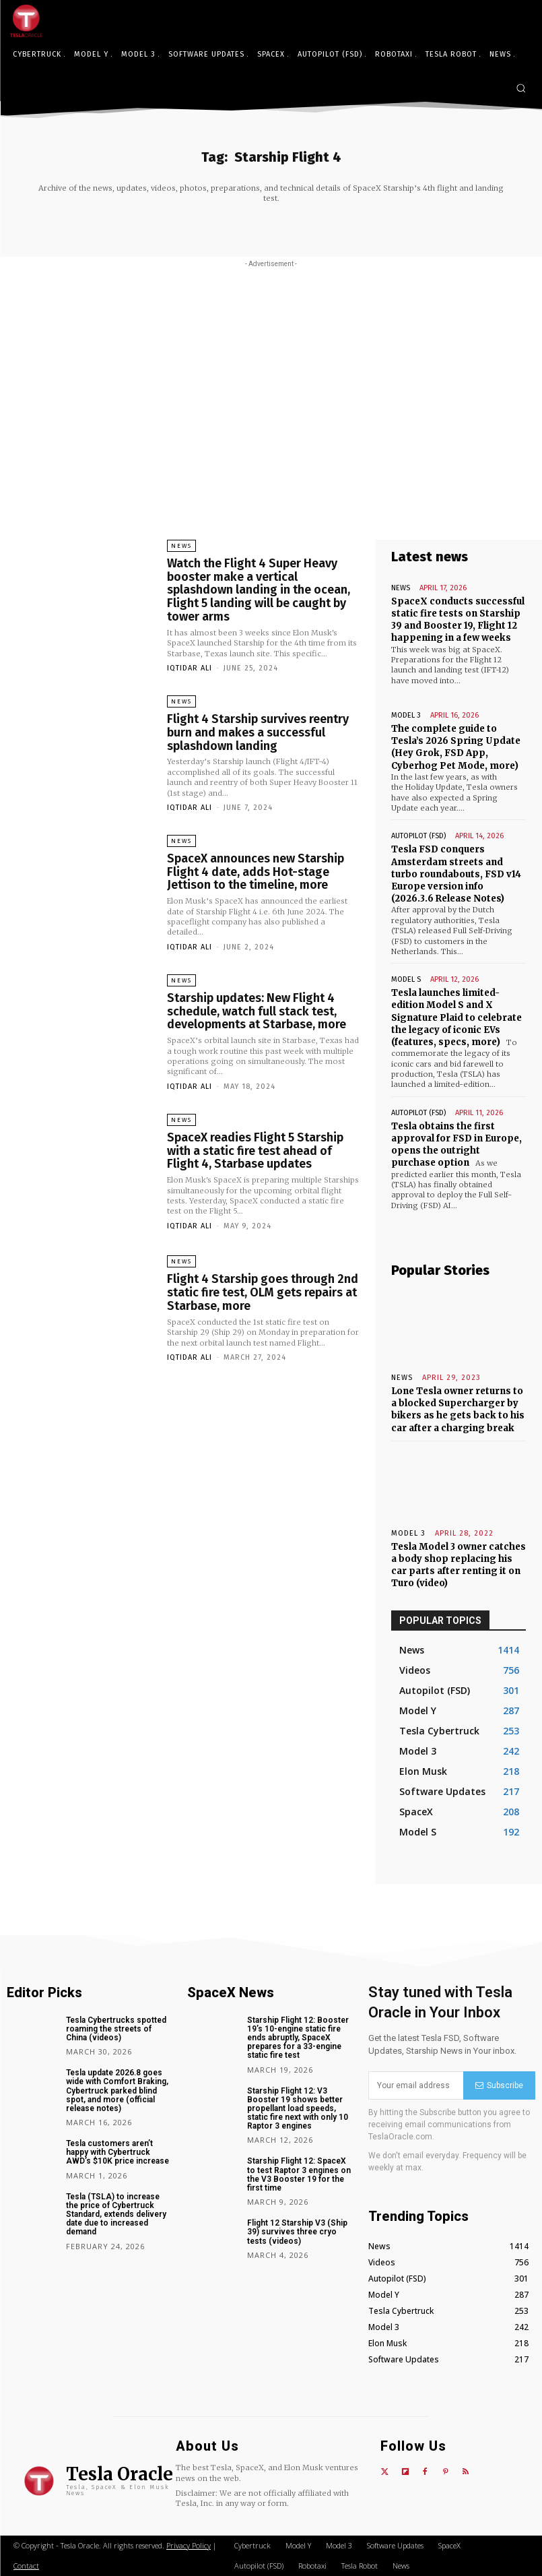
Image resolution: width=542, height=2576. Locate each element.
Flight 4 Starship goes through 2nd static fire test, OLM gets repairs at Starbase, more (262, 1292)
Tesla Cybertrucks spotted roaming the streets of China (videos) (116, 2028)
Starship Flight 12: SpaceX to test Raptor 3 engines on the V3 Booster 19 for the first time (299, 2174)
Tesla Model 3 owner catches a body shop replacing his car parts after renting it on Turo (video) (458, 1565)
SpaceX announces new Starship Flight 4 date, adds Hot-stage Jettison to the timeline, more (255, 872)
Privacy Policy (188, 2545)
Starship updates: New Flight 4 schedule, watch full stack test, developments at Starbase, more (256, 1011)
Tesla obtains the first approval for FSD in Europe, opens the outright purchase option (456, 1145)
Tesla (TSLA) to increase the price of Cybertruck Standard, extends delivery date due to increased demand (116, 2214)
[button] (521, 88)
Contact (26, 2566)
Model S (406, 979)
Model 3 (406, 715)
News (181, 545)
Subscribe (499, 2085)
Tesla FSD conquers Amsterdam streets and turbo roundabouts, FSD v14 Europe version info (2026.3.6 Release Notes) (456, 874)
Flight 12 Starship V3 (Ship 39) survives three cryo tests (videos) (297, 2231)
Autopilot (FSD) (418, 836)
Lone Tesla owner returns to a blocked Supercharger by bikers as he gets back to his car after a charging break (457, 1409)
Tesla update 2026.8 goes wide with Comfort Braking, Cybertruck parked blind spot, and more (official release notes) (117, 2090)
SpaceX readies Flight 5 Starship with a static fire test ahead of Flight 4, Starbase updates (255, 1151)
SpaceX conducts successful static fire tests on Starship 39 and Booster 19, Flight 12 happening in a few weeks (457, 620)
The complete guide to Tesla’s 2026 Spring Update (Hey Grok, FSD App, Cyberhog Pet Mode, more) (455, 747)
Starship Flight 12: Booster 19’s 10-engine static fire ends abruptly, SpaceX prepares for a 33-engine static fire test (298, 2038)
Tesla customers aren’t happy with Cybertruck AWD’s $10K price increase (117, 2152)
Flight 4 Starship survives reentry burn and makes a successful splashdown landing (258, 732)
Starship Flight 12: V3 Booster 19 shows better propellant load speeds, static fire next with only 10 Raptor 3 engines (297, 2108)
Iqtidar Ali (189, 668)
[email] (415, 2085)
